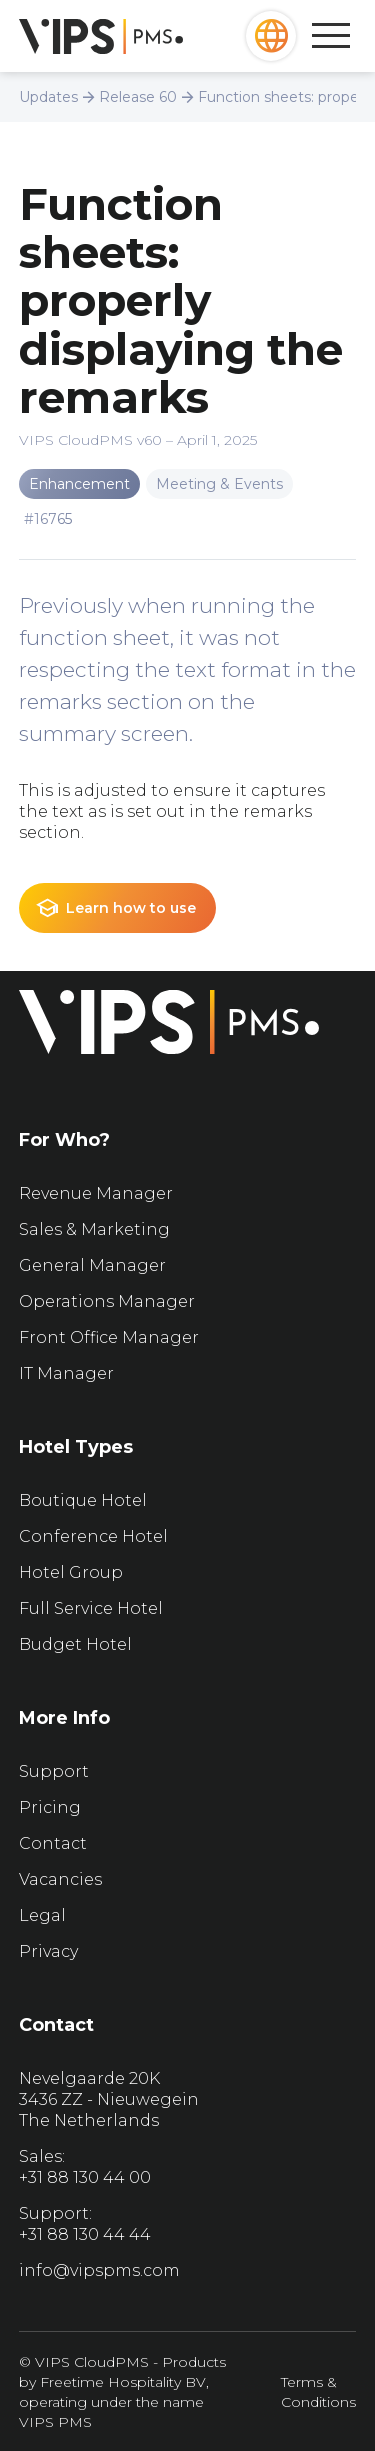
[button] (271, 36)
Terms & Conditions (318, 2392)
